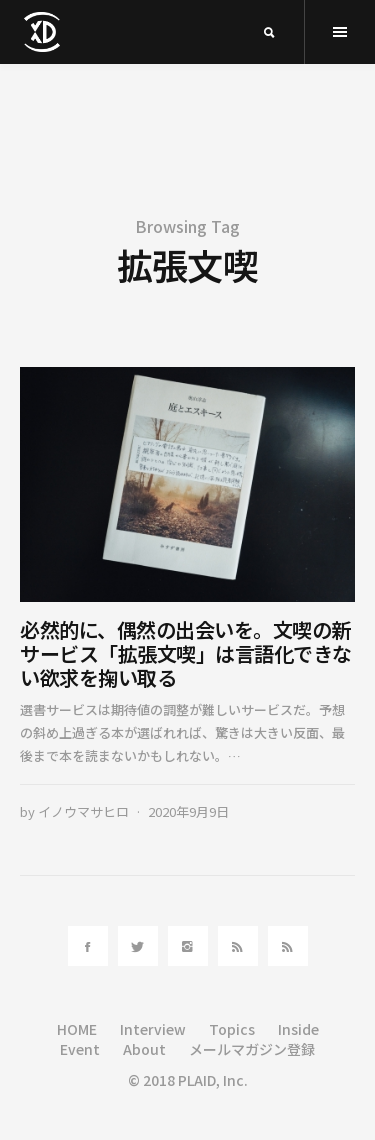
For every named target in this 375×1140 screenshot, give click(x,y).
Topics (232, 1029)
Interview (153, 1029)
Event (80, 1049)
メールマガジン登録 (252, 1049)
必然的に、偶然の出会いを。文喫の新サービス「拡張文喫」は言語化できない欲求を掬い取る (186, 653)
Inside (298, 1029)
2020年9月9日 (188, 811)
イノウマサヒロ (83, 811)
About (144, 1049)
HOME (77, 1029)
